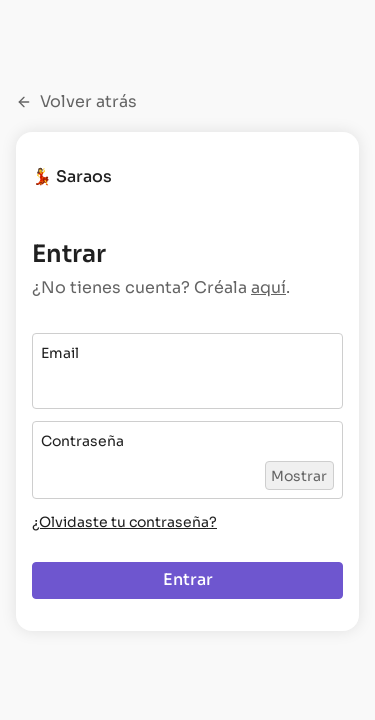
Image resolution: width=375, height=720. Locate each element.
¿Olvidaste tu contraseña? (124, 522)
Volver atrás (76, 102)
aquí (268, 287)
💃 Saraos (72, 176)
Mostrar (299, 476)
